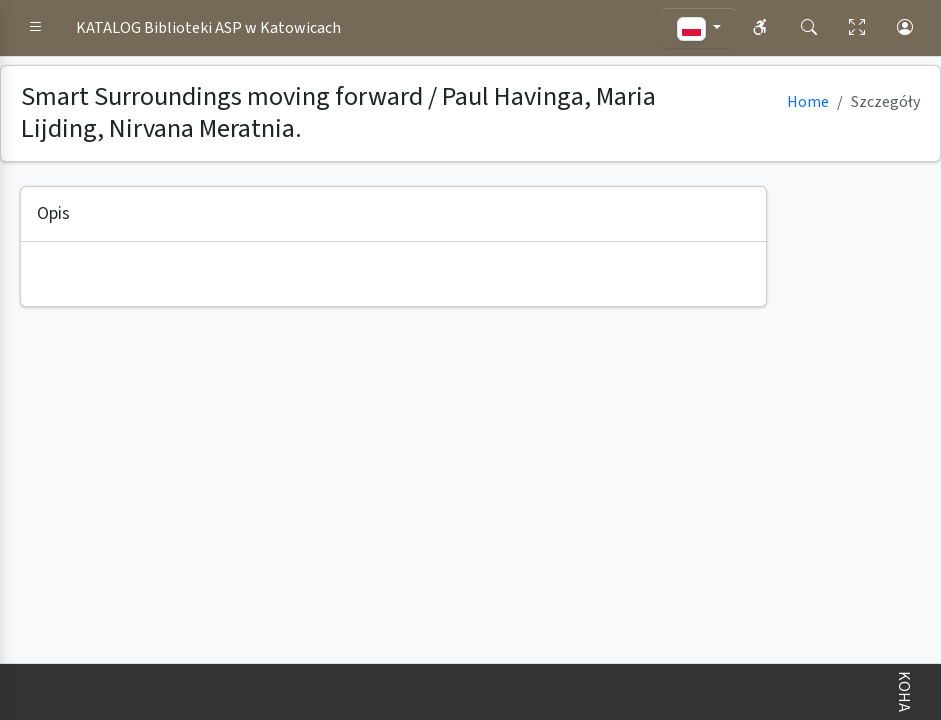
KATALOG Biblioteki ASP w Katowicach (208, 28)
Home (808, 102)
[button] (36, 28)
